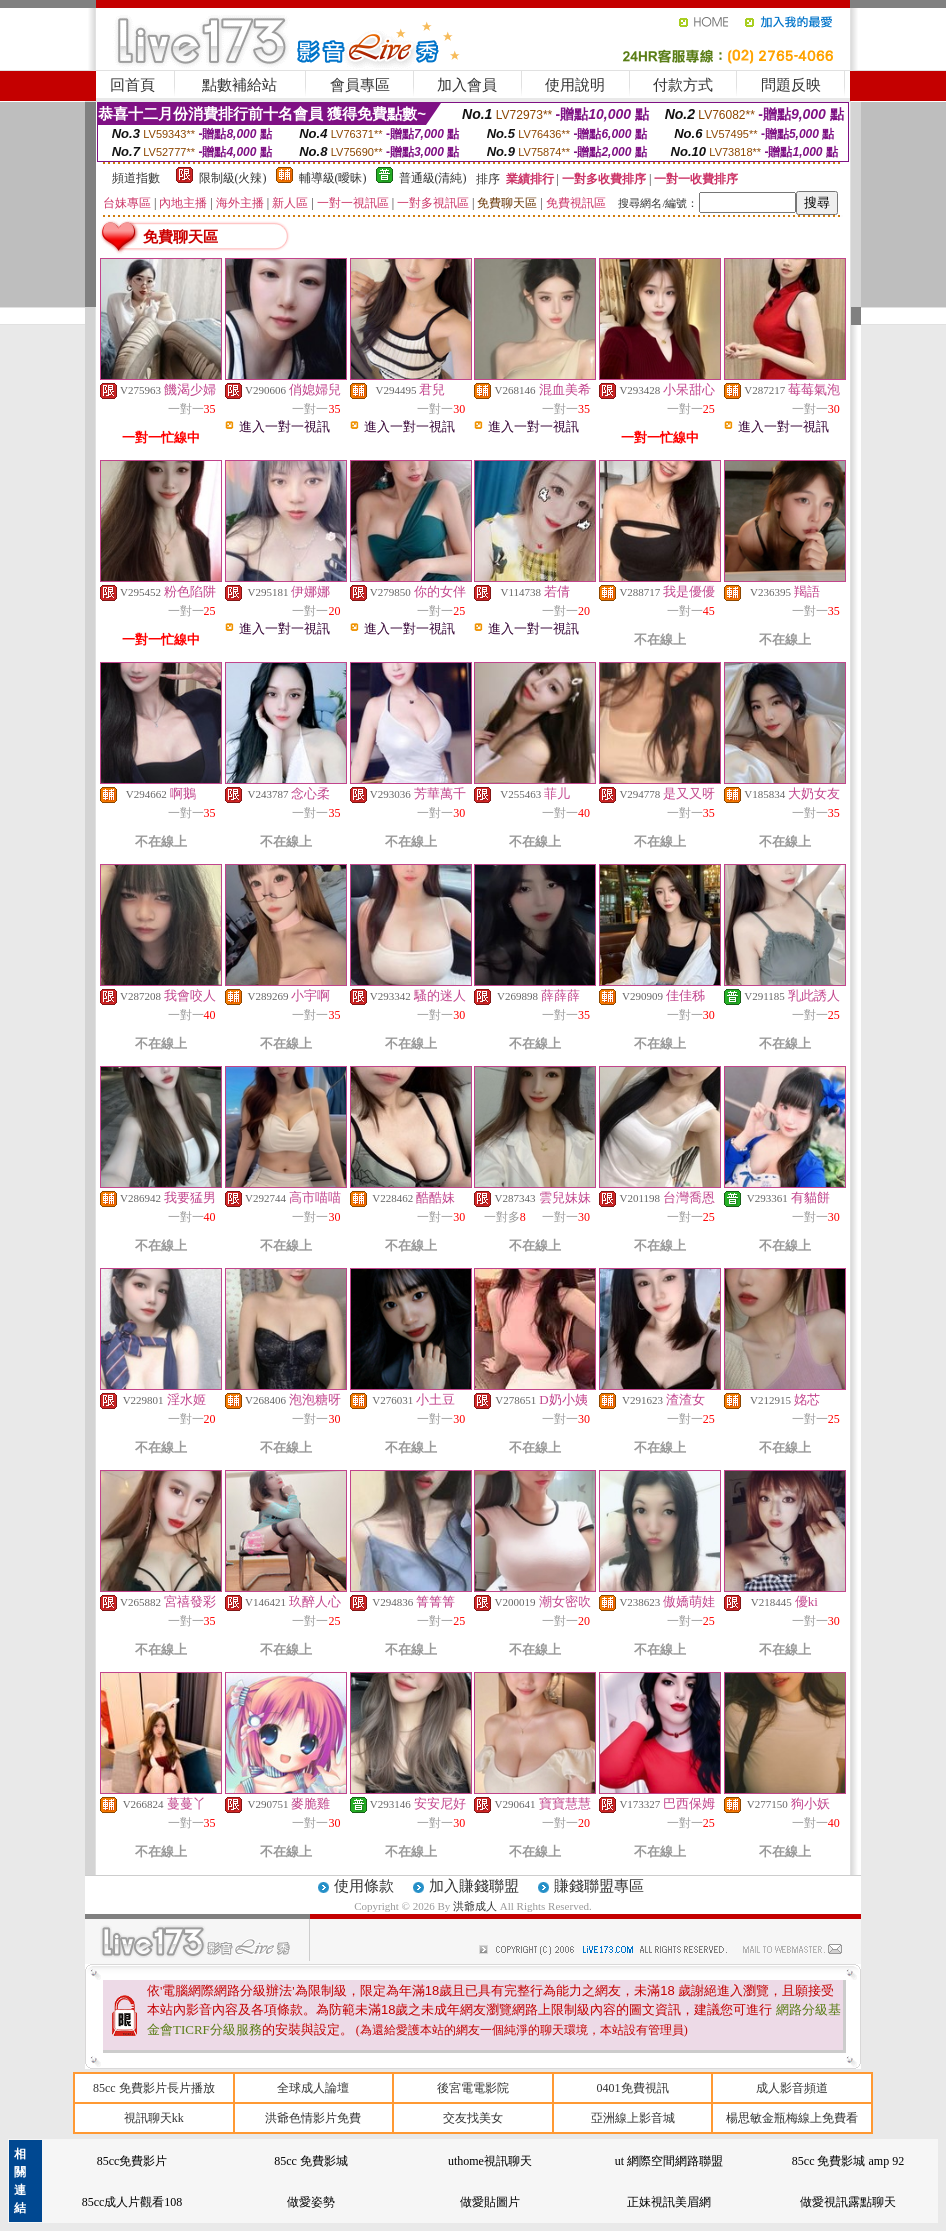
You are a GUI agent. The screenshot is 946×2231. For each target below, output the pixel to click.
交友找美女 (473, 2118)
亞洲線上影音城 (633, 2118)
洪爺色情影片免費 (313, 2118)
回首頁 (132, 85)
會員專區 (360, 85)
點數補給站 (239, 85)
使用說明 (575, 85)
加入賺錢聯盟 (474, 1886)
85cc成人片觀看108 (132, 2202)
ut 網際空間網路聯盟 (669, 2161)
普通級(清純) (433, 178)
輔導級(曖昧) (333, 178)
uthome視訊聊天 (490, 2161)
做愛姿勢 (311, 2202)
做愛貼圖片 (490, 2202)
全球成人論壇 (313, 2088)
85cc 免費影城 (311, 2161)
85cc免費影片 (132, 2161)
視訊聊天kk (154, 2118)
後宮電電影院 (473, 2088)
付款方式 (683, 85)
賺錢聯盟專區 (599, 1886)
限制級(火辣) (233, 178)
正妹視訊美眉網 (669, 2202)
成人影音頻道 (792, 2088)
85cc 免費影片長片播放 (154, 2088)
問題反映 (791, 85)
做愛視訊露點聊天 (848, 2202)
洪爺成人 (476, 1906)
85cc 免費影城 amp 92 (848, 2161)
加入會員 (467, 85)
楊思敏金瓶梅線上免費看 (792, 2118)
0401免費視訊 (633, 2088)
